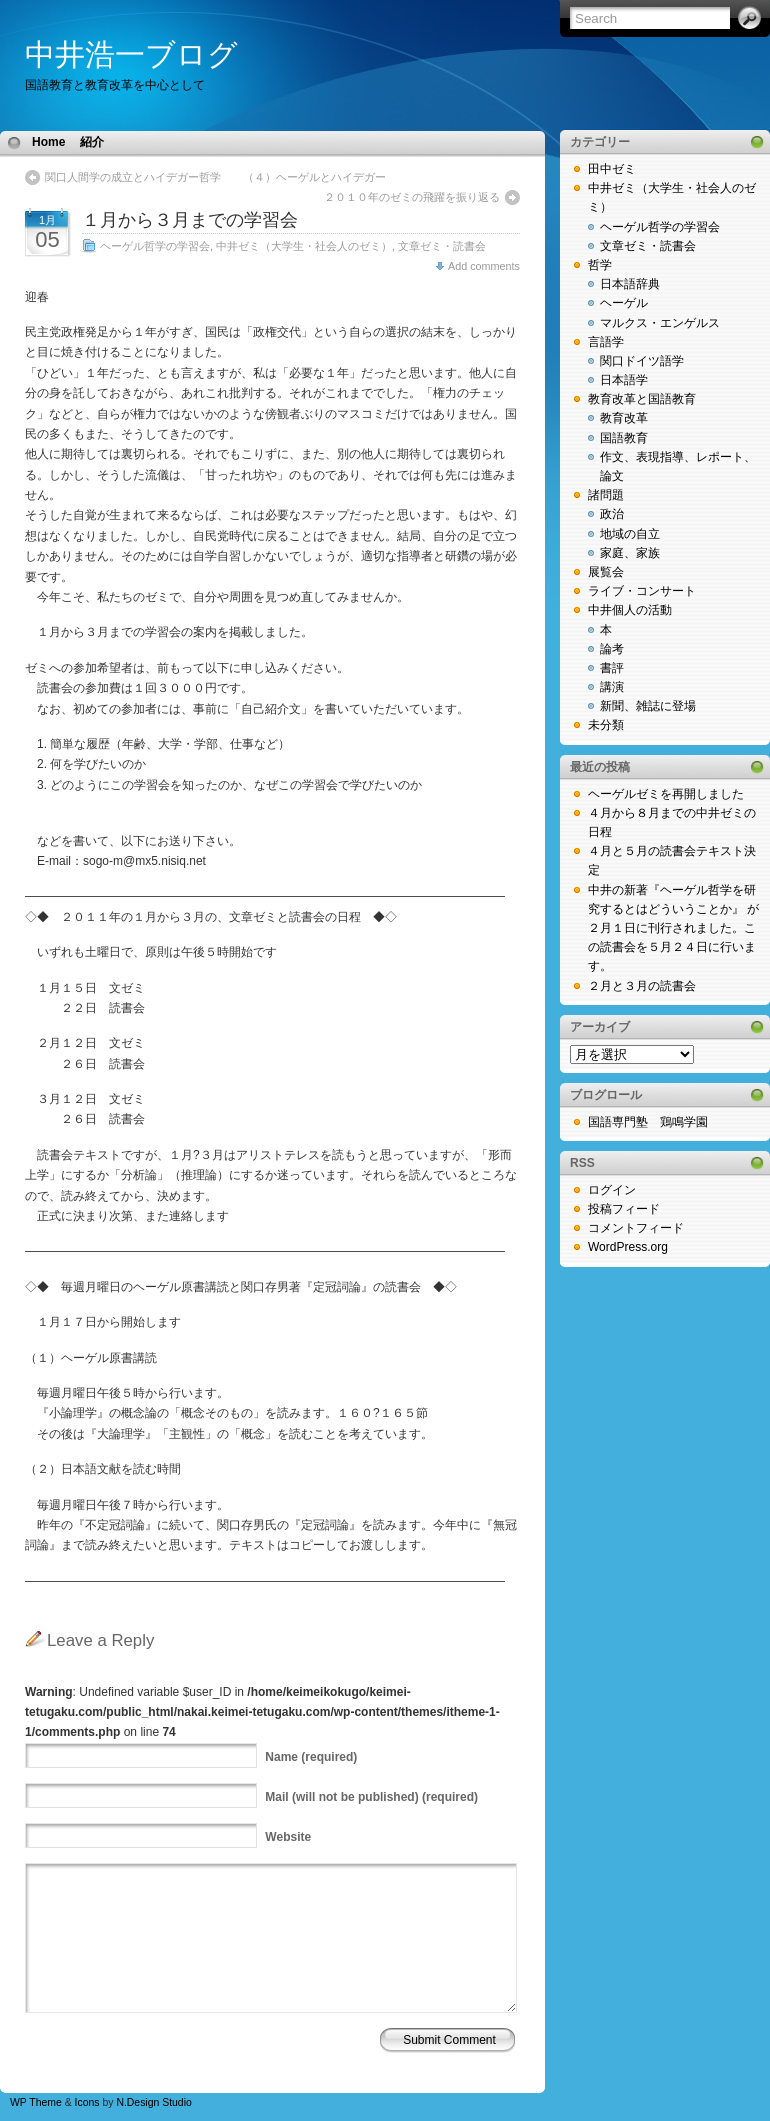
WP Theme (36, 2102)
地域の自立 (630, 534)
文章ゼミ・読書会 (442, 246)
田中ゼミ (612, 169)
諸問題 (606, 495)
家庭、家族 (630, 553)
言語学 (606, 342)
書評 (612, 668)
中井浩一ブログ (131, 54)
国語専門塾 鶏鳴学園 (648, 1122)
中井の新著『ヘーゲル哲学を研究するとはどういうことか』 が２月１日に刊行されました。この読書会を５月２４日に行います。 (673, 928)
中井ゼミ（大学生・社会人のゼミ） (304, 246)
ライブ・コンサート (642, 591)
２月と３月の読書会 (642, 986)
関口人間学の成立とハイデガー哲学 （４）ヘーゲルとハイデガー (221, 177)
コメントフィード (636, 1228)
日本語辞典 (630, 284)
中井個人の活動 (630, 610)
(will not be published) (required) (371, 1797)
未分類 (606, 725)
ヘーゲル (624, 303)
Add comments (484, 266)
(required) (311, 1757)
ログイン (612, 1190)
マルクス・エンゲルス (660, 323)
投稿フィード (624, 1209)
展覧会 (606, 572)
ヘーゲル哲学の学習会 (155, 246)
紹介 (92, 142)
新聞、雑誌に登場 (648, 706)
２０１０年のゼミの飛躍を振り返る (412, 197)
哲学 (600, 265)
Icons (87, 2102)
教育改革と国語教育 (642, 399)
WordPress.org (628, 1247)
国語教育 (624, 438)
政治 (612, 514)
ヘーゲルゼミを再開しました (666, 794)
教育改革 (624, 418)
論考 (612, 649)
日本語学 (624, 380)
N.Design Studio (153, 2102)
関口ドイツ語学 (642, 361)
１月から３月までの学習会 (190, 220)
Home (48, 142)
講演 (612, 687)
